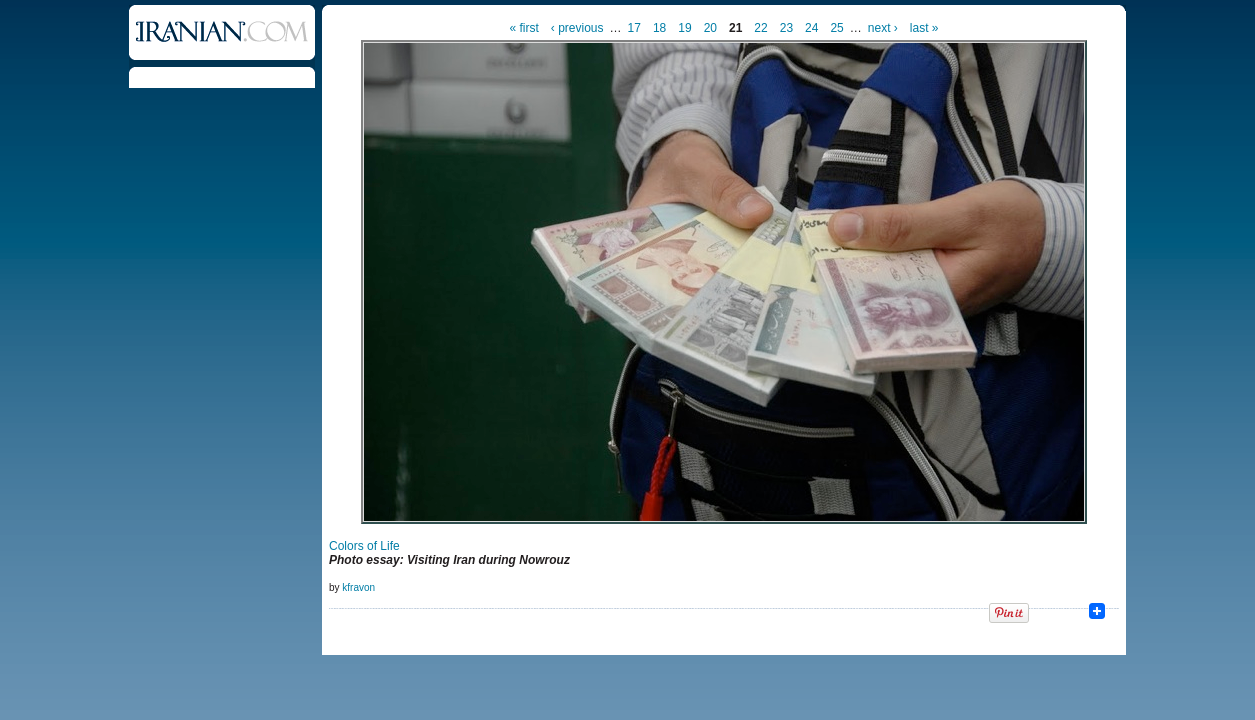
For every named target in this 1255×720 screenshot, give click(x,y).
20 (710, 28)
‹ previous (577, 28)
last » (924, 28)
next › (883, 28)
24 (811, 28)
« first (524, 28)
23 (786, 28)
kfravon (358, 587)
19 (684, 28)
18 (659, 28)
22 (760, 28)
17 (634, 28)
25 (836, 28)
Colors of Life (364, 546)
